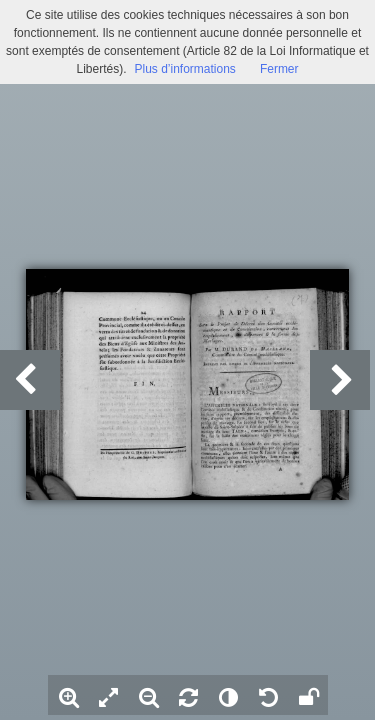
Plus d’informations (184, 69)
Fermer (279, 69)
